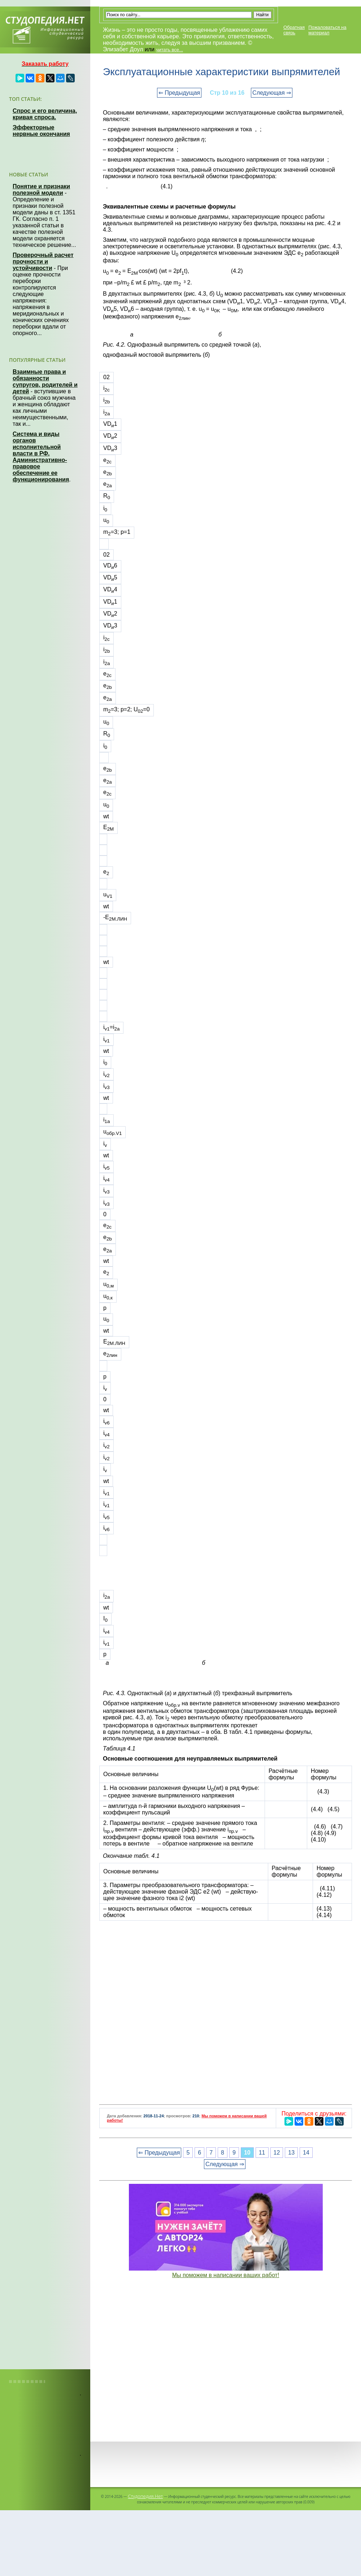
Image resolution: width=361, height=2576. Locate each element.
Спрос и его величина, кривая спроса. (45, 114)
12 (277, 2152)
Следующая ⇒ (271, 93)
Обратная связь (294, 30)
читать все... (169, 49)
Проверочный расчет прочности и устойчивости (43, 261)
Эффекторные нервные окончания (41, 130)
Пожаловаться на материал (327, 30)
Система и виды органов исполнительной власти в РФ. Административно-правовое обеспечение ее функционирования (41, 457)
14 (306, 2152)
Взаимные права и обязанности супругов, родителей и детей (45, 381)
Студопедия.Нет (145, 2496)
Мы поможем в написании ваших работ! (225, 2275)
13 (291, 2152)
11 (262, 2152)
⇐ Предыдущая (179, 93)
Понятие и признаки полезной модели (41, 189)
